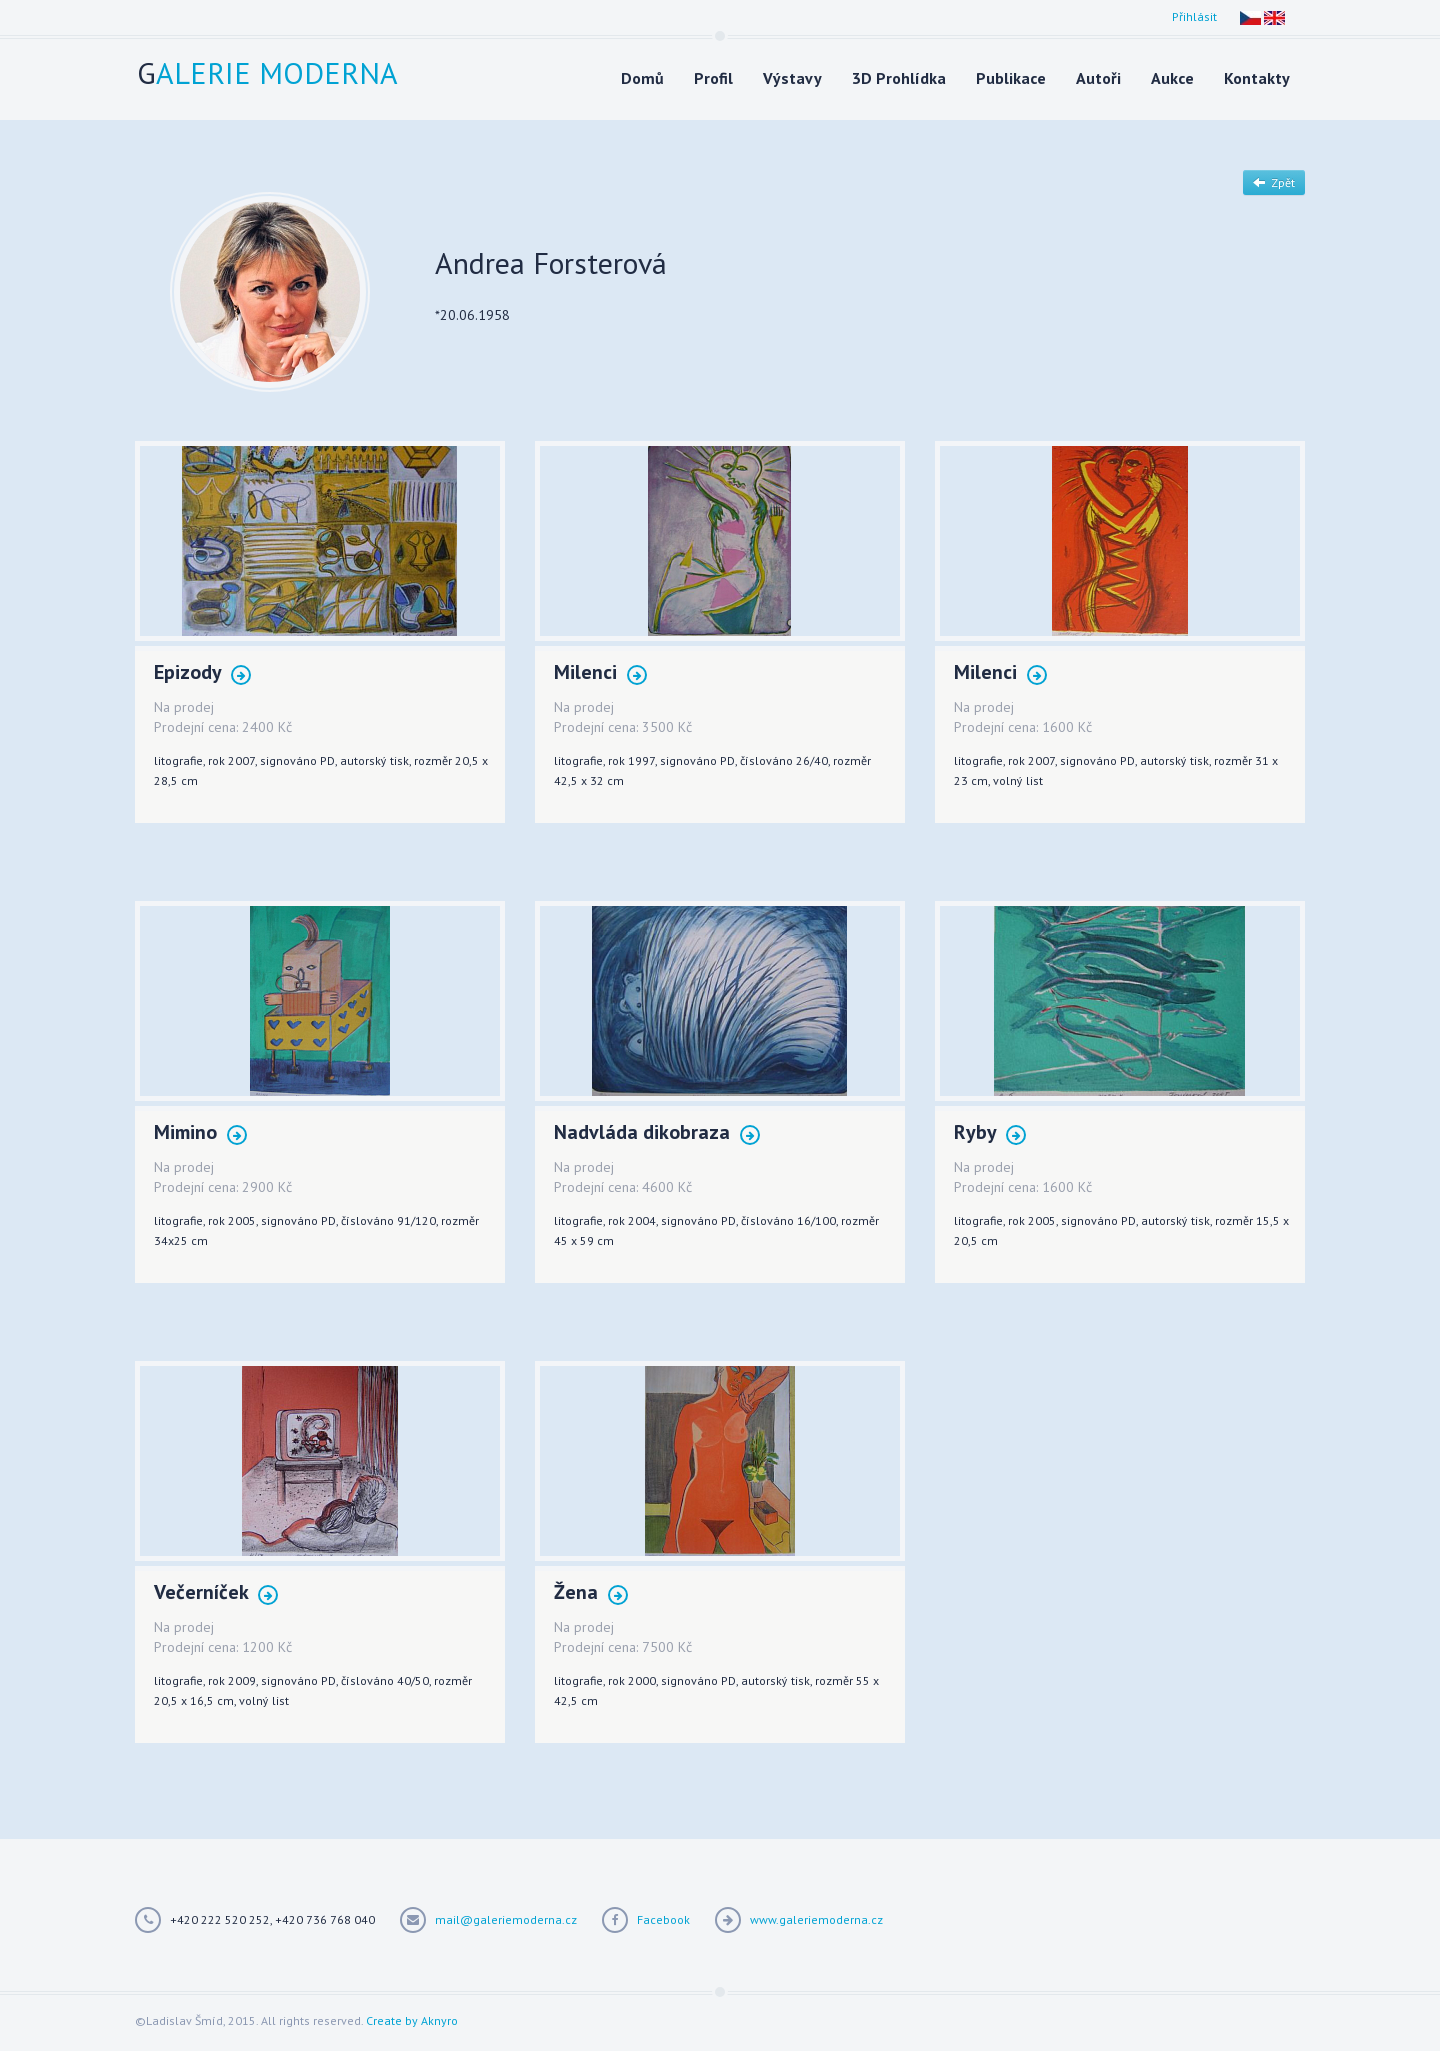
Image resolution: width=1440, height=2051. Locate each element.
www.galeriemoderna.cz (816, 1919)
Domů (642, 78)
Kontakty (1257, 78)
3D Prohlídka (899, 78)
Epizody (202, 673)
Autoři (1098, 78)
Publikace (1011, 78)
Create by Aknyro (412, 2020)
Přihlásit (1194, 16)
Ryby (990, 1133)
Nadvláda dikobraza (657, 1133)
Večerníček (216, 1593)
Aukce (1172, 78)
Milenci (600, 673)
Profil (713, 78)
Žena (591, 1593)
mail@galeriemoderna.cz (506, 1919)
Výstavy (792, 78)
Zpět (1274, 182)
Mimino (200, 1133)
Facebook (663, 1919)
